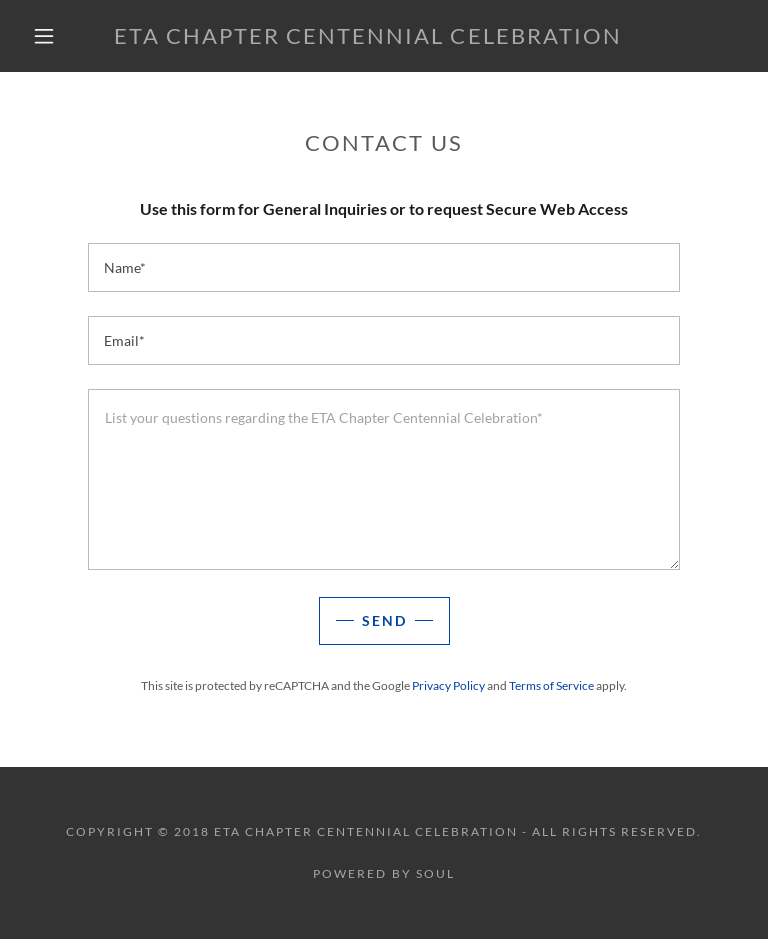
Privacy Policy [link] (448, 685)
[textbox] (384, 267)
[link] (368, 37)
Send (384, 620)
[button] (44, 36)
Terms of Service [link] (551, 685)
